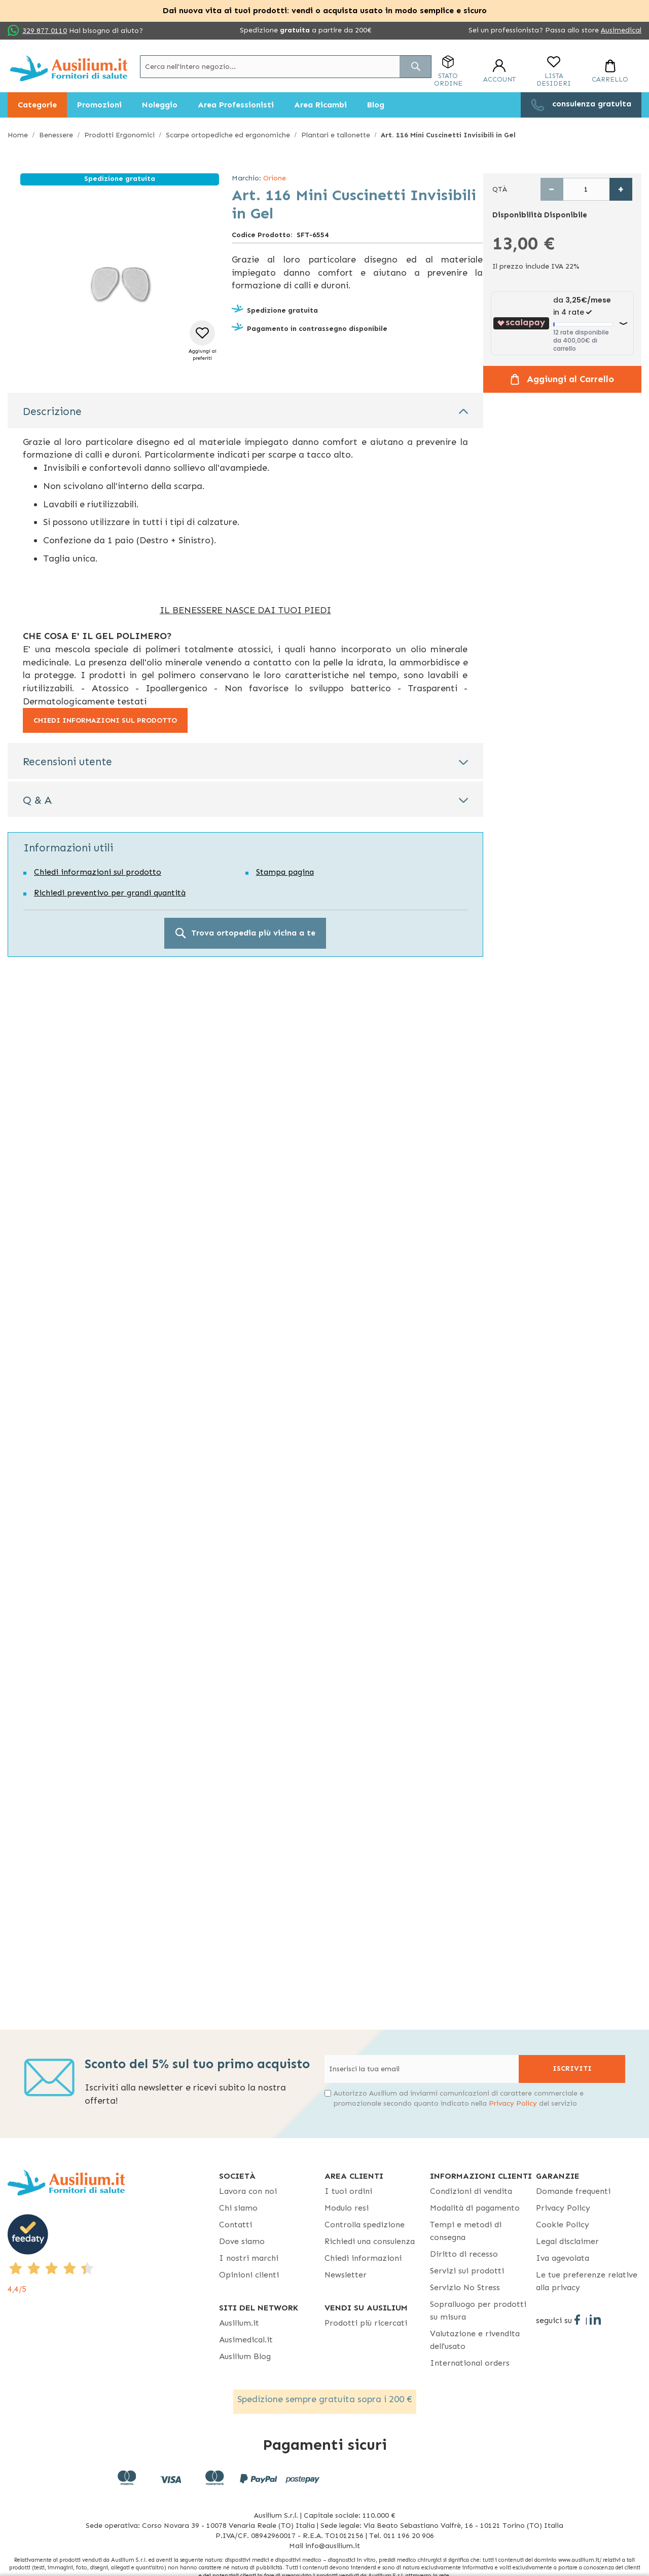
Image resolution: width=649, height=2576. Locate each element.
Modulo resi (346, 2208)
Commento (45, 1086)
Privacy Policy (274, 1184)
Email (213, 952)
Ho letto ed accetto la (93, 1232)
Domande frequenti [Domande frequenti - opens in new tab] (573, 2191)
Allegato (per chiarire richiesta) (257, 1139)
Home (18, 135)
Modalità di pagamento (475, 2208)
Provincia (330, 1729)
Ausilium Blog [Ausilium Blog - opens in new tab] (245, 2356)
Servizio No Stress (465, 2287)
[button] (202, 341)
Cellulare (216, 1041)
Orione (274, 178)
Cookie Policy (562, 2224)
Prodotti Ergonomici (119, 135)
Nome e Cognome (245, 1639)
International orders (470, 2363)
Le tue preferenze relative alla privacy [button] (586, 2281)
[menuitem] (37, 105)
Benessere (56, 135)
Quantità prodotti (58, 1139)
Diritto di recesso (464, 2254)
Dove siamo (242, 2241)
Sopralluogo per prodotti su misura (478, 2310)
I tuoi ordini (348, 2191)
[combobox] (285, 66)
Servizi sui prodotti (467, 2270)
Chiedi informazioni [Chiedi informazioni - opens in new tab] (363, 2258)
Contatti (235, 2224)
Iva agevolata (562, 2258)
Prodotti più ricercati (365, 2323)
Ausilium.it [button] (239, 2323)
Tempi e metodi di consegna (465, 2231)
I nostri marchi (248, 2258)
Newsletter (345, 2275)
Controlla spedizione (364, 2224)
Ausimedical (621, 30)
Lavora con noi (248, 2191)
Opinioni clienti (249, 2275)
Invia (227, 1260)
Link (33, 1342)
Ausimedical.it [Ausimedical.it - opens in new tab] (246, 2339)
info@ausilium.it (195, 1194)
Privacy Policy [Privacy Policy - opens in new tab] (138, 1232)
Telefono (42, 1041)
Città (213, 997)
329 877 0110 (44, 30)
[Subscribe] (572, 2069)
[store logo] (68, 68)
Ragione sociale (54, 997)
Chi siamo (238, 2208)
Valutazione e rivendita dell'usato (475, 2340)
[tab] (245, 410)
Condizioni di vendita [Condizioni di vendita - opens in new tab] (471, 2191)
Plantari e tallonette (335, 135)
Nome (36, 952)
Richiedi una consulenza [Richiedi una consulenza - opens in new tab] (369, 2241)
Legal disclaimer (567, 2241)
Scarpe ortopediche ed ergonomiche (228, 135)
